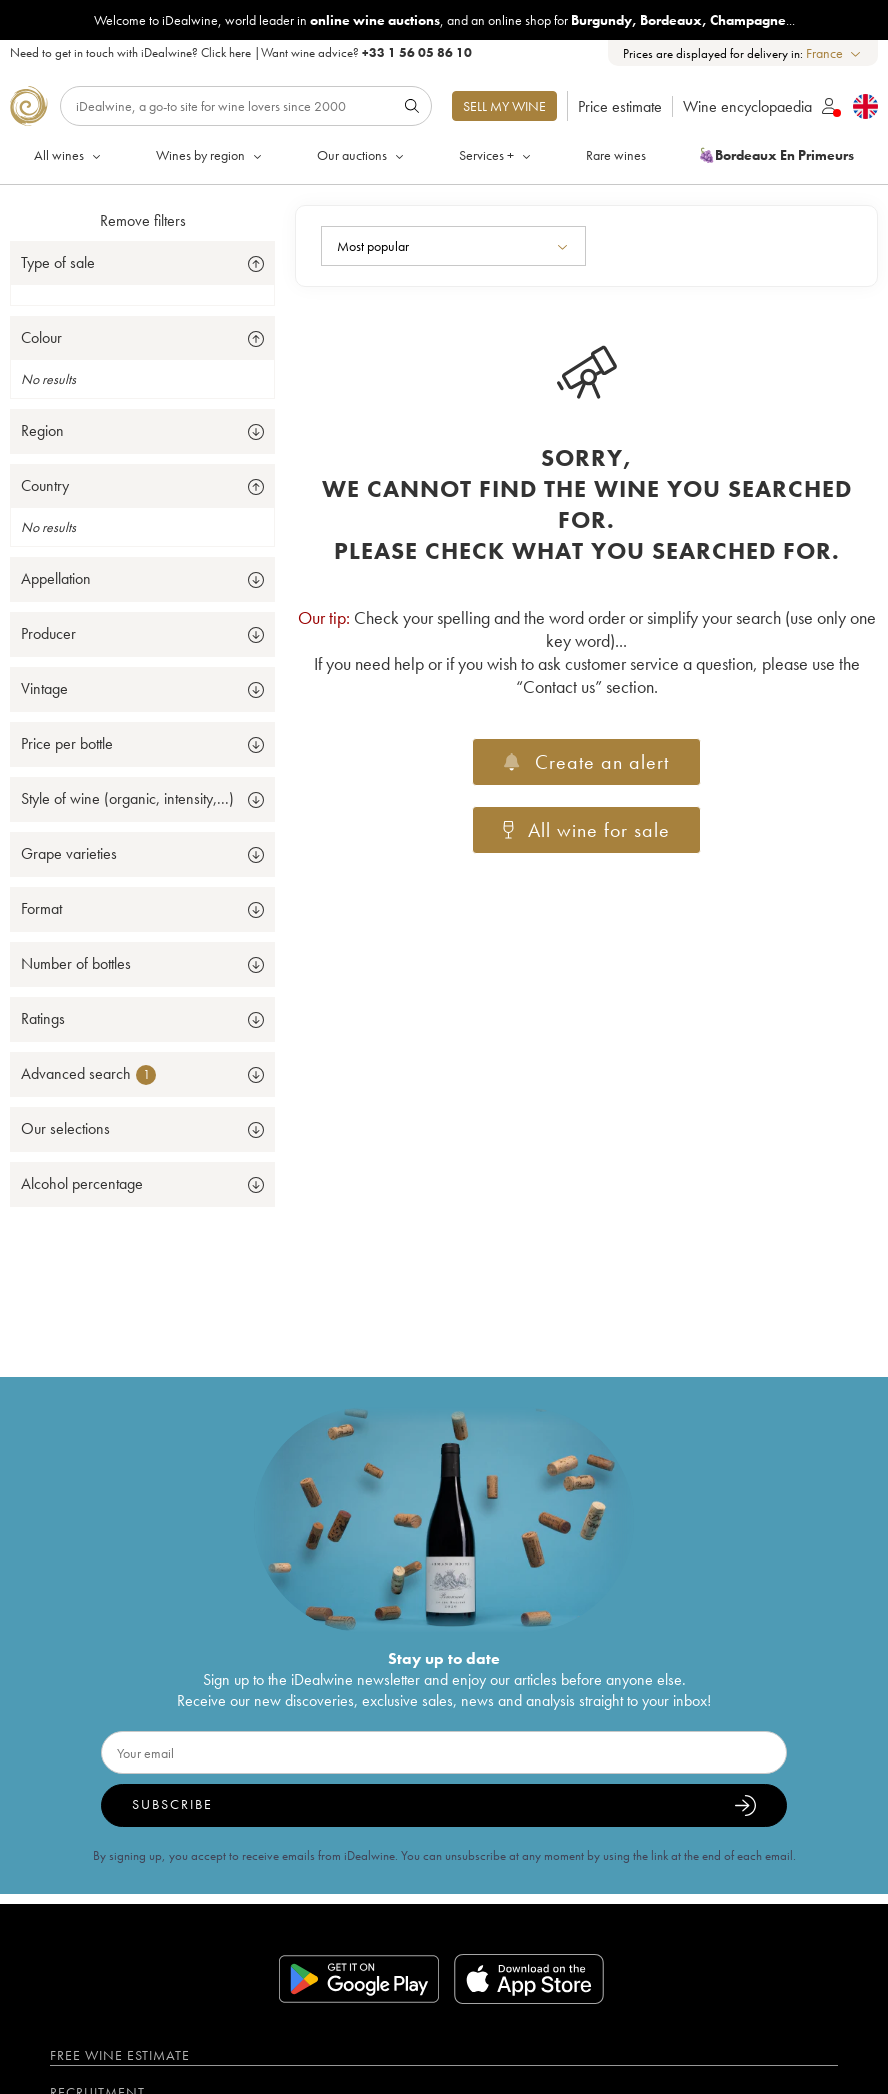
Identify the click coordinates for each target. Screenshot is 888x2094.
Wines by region (210, 155)
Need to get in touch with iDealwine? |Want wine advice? (241, 52)
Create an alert (586, 762)
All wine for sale (587, 830)
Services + (496, 155)
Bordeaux (671, 20)
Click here (226, 52)
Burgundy (601, 20)
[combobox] (834, 53)
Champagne (748, 20)
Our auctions (362, 155)
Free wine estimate (120, 2055)
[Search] (246, 106)
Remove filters (143, 220)
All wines (69, 155)
